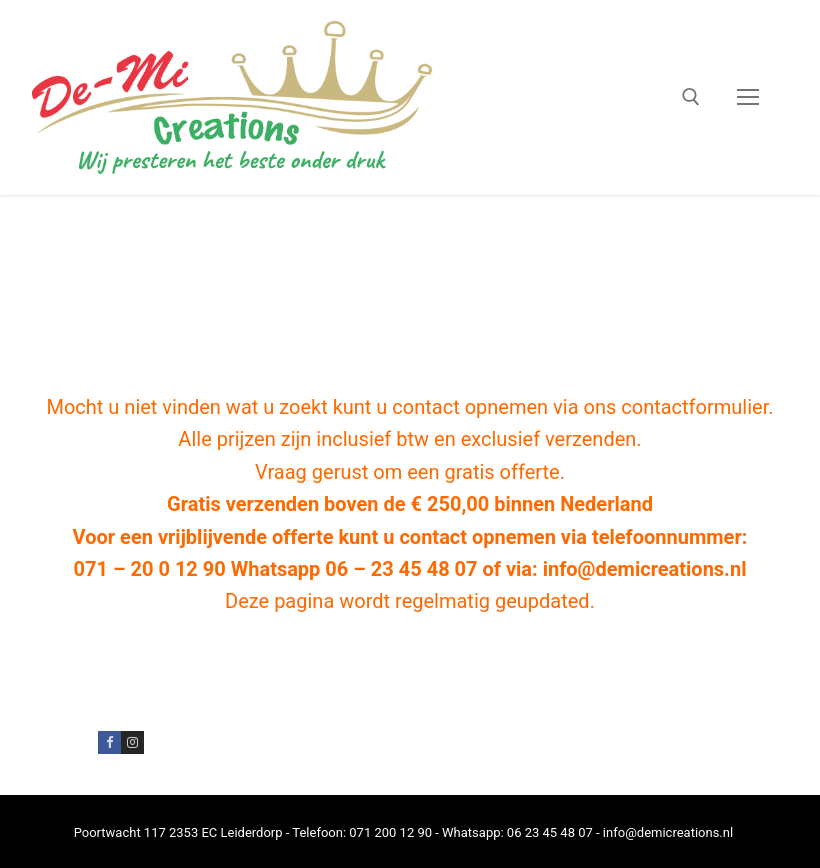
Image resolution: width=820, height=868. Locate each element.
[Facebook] (109, 742)
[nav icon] (748, 98)
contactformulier (694, 407)
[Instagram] (132, 742)
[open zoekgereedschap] (691, 97)
